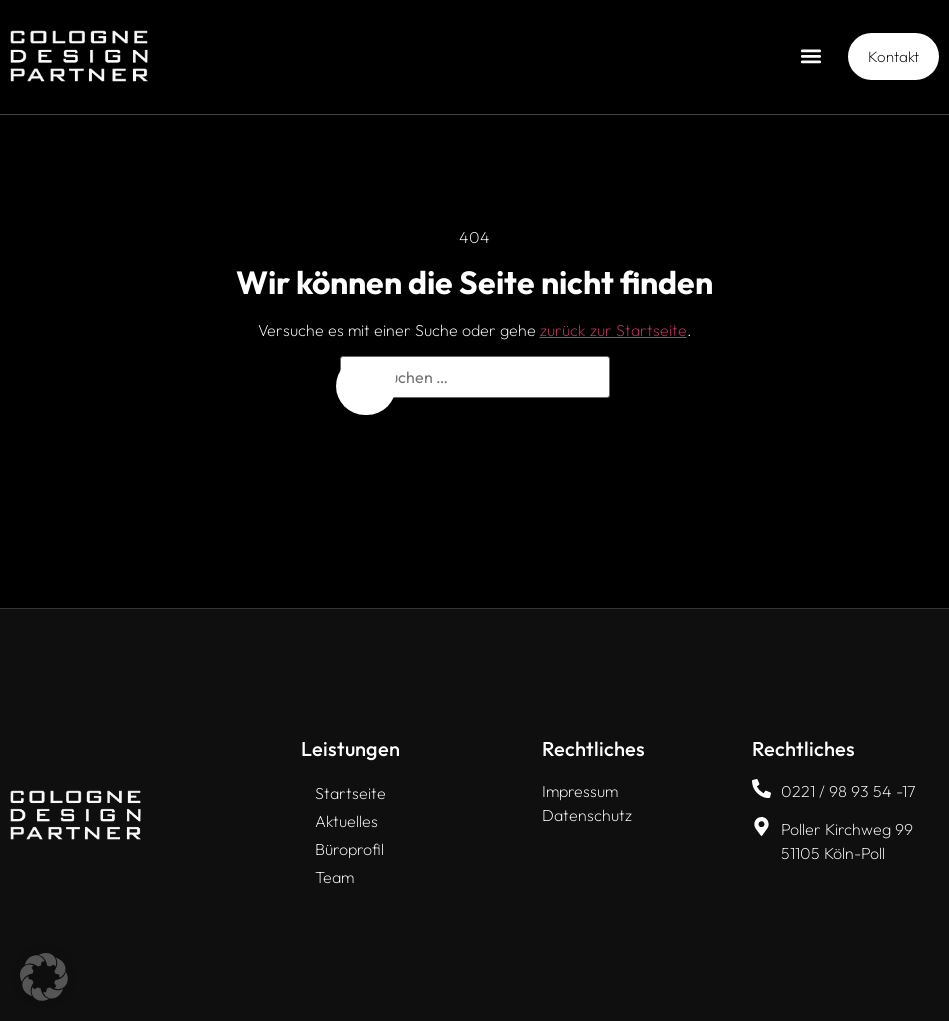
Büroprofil (349, 849)
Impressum (580, 791)
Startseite (350, 793)
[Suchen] (366, 386)
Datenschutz (587, 815)
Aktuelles (346, 821)
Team (334, 877)
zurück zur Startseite (613, 330)
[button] (811, 56)
